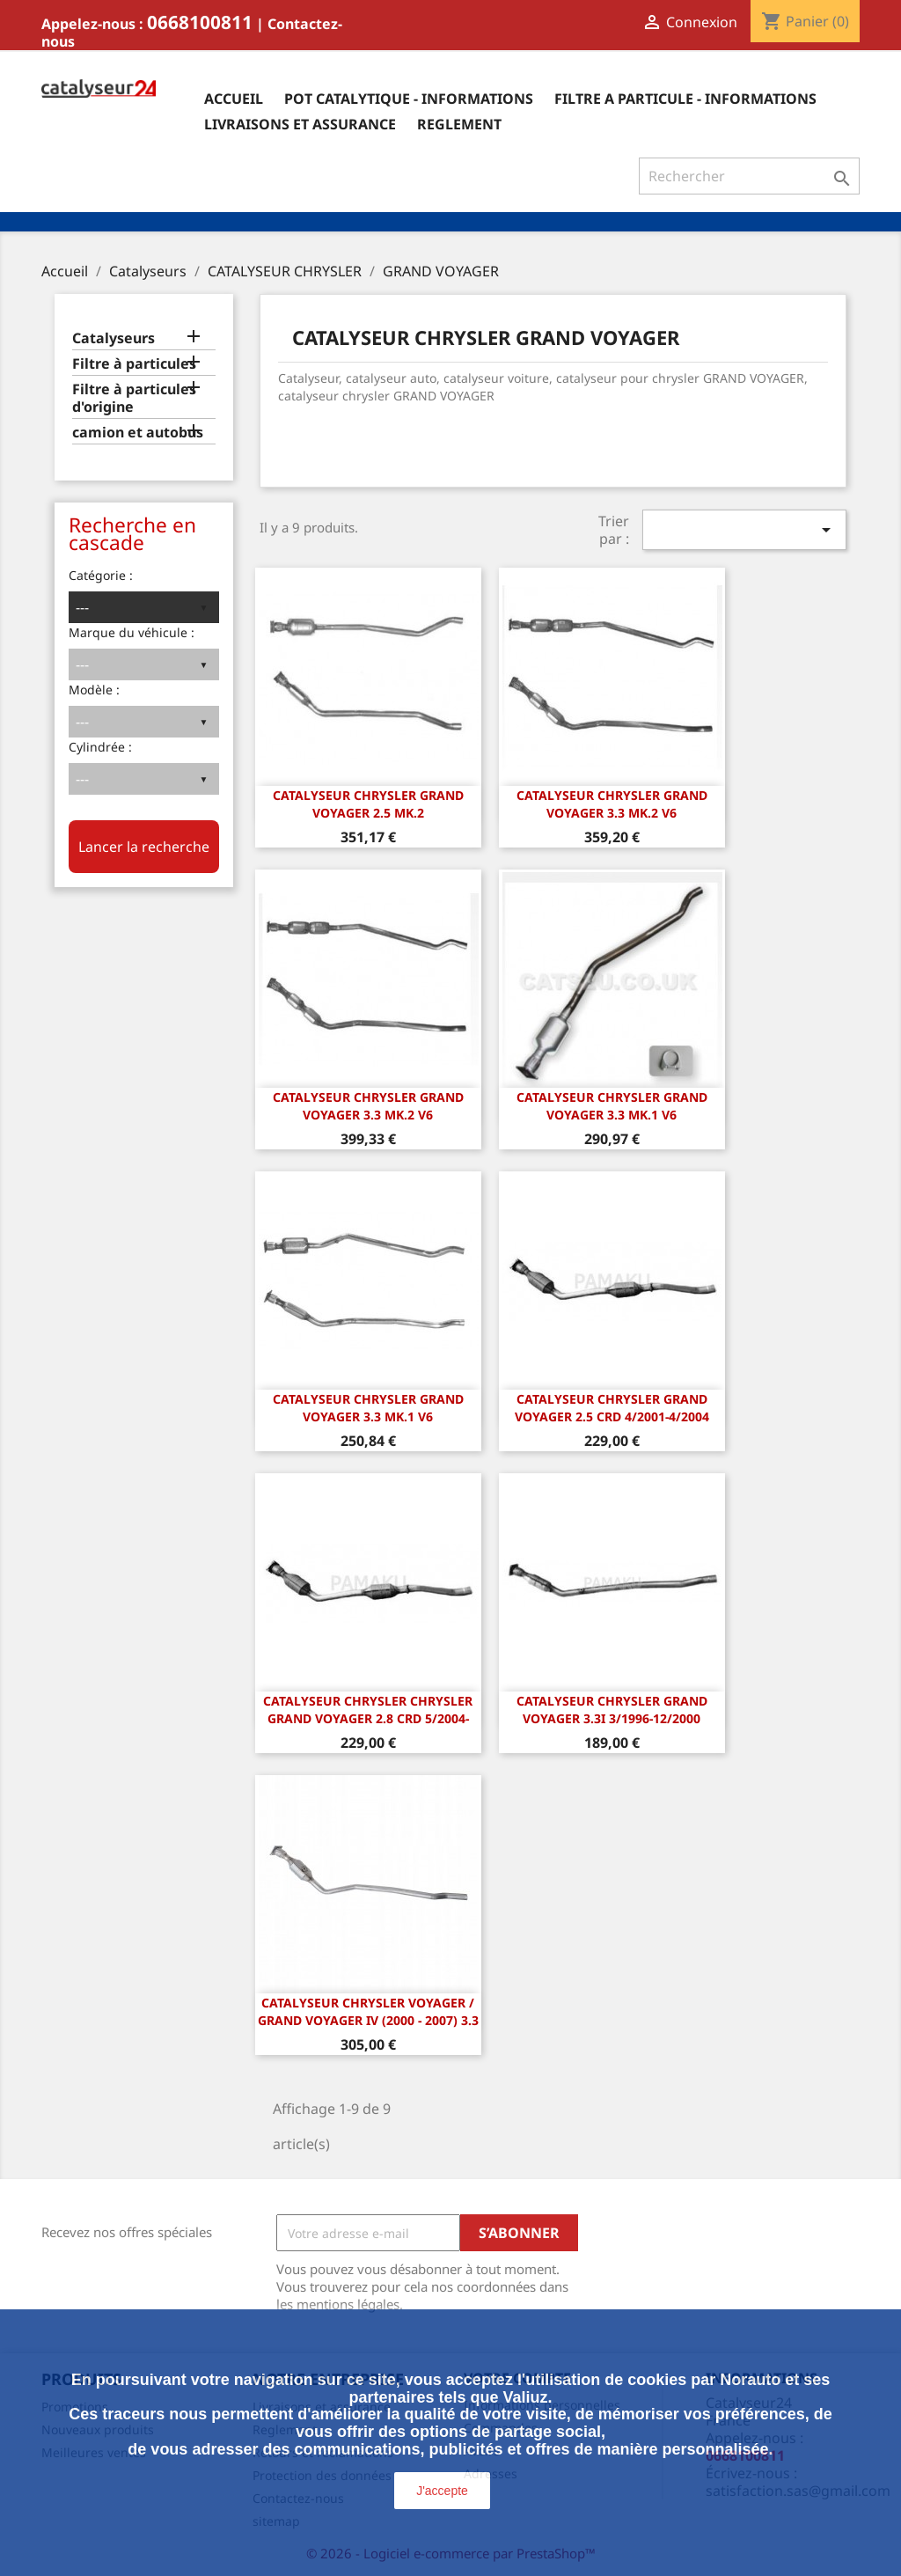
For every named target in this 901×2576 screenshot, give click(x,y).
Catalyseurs (113, 338)
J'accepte (442, 2491)
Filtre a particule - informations (685, 98)
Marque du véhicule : (131, 632)
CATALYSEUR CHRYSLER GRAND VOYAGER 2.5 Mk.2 (368, 804)
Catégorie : (101, 575)
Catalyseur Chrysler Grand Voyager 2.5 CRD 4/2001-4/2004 (612, 1408)
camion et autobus (137, 432)
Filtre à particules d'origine (134, 398)
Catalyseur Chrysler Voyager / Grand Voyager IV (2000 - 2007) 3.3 (368, 2011)
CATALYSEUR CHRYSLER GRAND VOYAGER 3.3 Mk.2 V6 (611, 804)
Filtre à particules (134, 364)
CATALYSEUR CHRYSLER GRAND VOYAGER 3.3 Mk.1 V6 (611, 1106)
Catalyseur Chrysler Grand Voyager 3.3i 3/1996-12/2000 (611, 1709)
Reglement (459, 124)
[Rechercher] (749, 176)
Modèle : (94, 689)
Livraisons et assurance (300, 124)
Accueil (233, 98)
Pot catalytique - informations (408, 98)
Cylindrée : (100, 746)
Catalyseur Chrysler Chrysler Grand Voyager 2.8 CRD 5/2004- (367, 1709)
